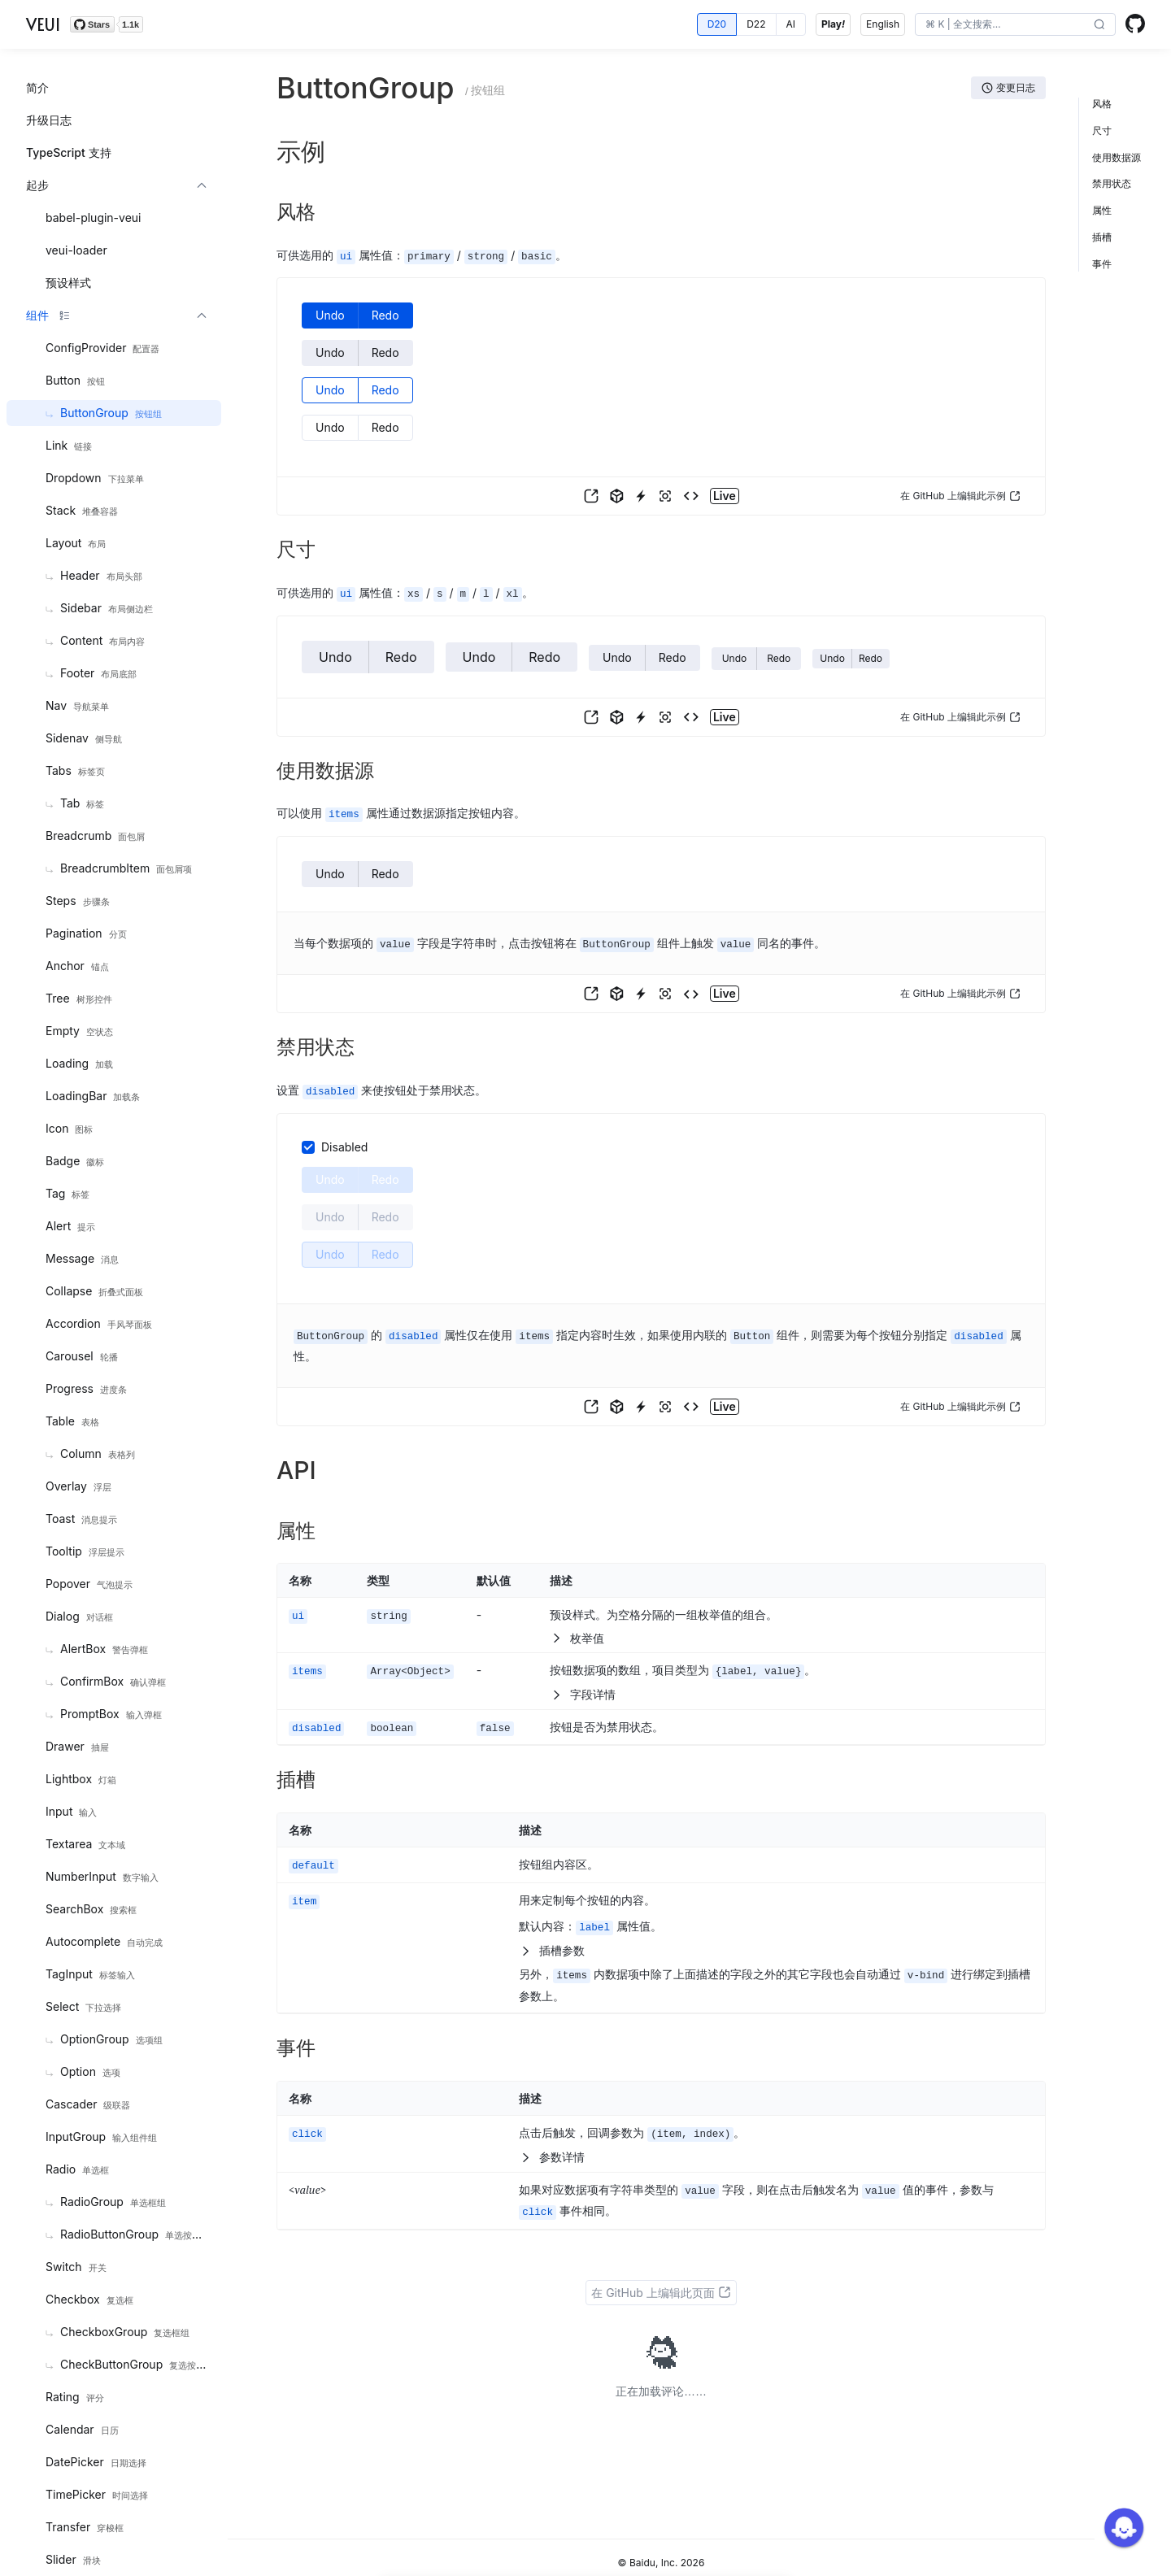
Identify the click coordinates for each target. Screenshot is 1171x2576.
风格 (1102, 104)
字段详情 (583, 1688)
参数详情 (552, 2147)
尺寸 (1102, 130)
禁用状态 (1111, 183)
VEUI (43, 24)
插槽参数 (552, 1942)
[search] (1003, 24)
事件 (1102, 264)
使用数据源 (1116, 157)
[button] (1099, 25)
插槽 (1102, 237)
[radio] (717, 24)
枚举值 (577, 1633)
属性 (1102, 210)
